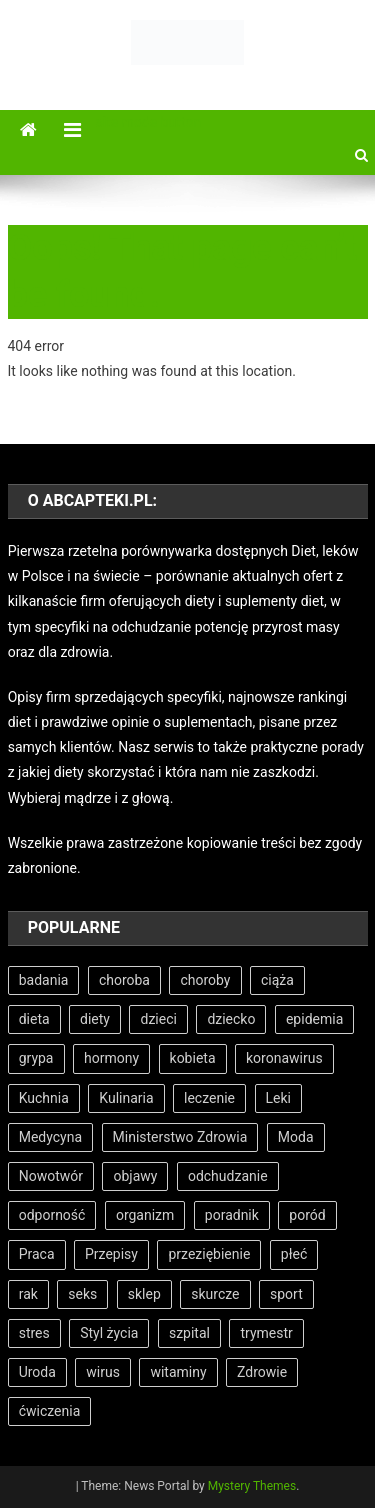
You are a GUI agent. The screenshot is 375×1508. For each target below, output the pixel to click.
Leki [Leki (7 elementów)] (278, 1098)
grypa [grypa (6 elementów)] (36, 1058)
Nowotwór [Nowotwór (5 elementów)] (51, 1176)
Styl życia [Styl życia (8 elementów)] (109, 1333)
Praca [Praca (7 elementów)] (37, 1254)
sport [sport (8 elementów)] (286, 1294)
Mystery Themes (252, 1486)
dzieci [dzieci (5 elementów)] (158, 1019)
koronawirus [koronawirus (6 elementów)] (284, 1058)
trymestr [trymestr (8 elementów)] (266, 1333)
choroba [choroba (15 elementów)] (124, 980)
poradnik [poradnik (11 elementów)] (232, 1215)
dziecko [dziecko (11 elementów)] (231, 1019)
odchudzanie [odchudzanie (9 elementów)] (228, 1176)
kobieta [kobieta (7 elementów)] (193, 1058)
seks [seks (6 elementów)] (82, 1294)
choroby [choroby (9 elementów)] (205, 980)
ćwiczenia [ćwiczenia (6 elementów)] (50, 1411)
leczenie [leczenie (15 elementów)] (209, 1098)
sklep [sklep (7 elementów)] (144, 1294)
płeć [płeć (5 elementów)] (294, 1254)
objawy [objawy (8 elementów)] (135, 1176)
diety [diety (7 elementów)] (95, 1019)
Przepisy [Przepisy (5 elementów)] (111, 1254)
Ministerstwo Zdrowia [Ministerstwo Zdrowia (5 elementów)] (180, 1137)
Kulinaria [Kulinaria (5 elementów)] (126, 1098)
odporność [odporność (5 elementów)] (52, 1215)
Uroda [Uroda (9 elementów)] (37, 1372)
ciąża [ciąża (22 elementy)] (277, 980)
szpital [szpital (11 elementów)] (189, 1333)
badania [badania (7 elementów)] (44, 980)
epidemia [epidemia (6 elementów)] (314, 1019)
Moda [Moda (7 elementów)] (296, 1137)
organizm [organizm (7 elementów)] (145, 1215)
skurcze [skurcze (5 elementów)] (215, 1294)
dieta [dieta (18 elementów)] (34, 1019)
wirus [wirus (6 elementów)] (103, 1372)
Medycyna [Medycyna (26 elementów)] (50, 1137)
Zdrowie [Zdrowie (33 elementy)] (262, 1372)
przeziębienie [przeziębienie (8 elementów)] (209, 1254)
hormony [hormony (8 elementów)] (111, 1058)
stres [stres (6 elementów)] (34, 1333)
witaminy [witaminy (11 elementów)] (178, 1372)
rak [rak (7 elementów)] (28, 1294)
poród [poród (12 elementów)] (307, 1215)
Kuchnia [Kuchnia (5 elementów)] (44, 1098)
